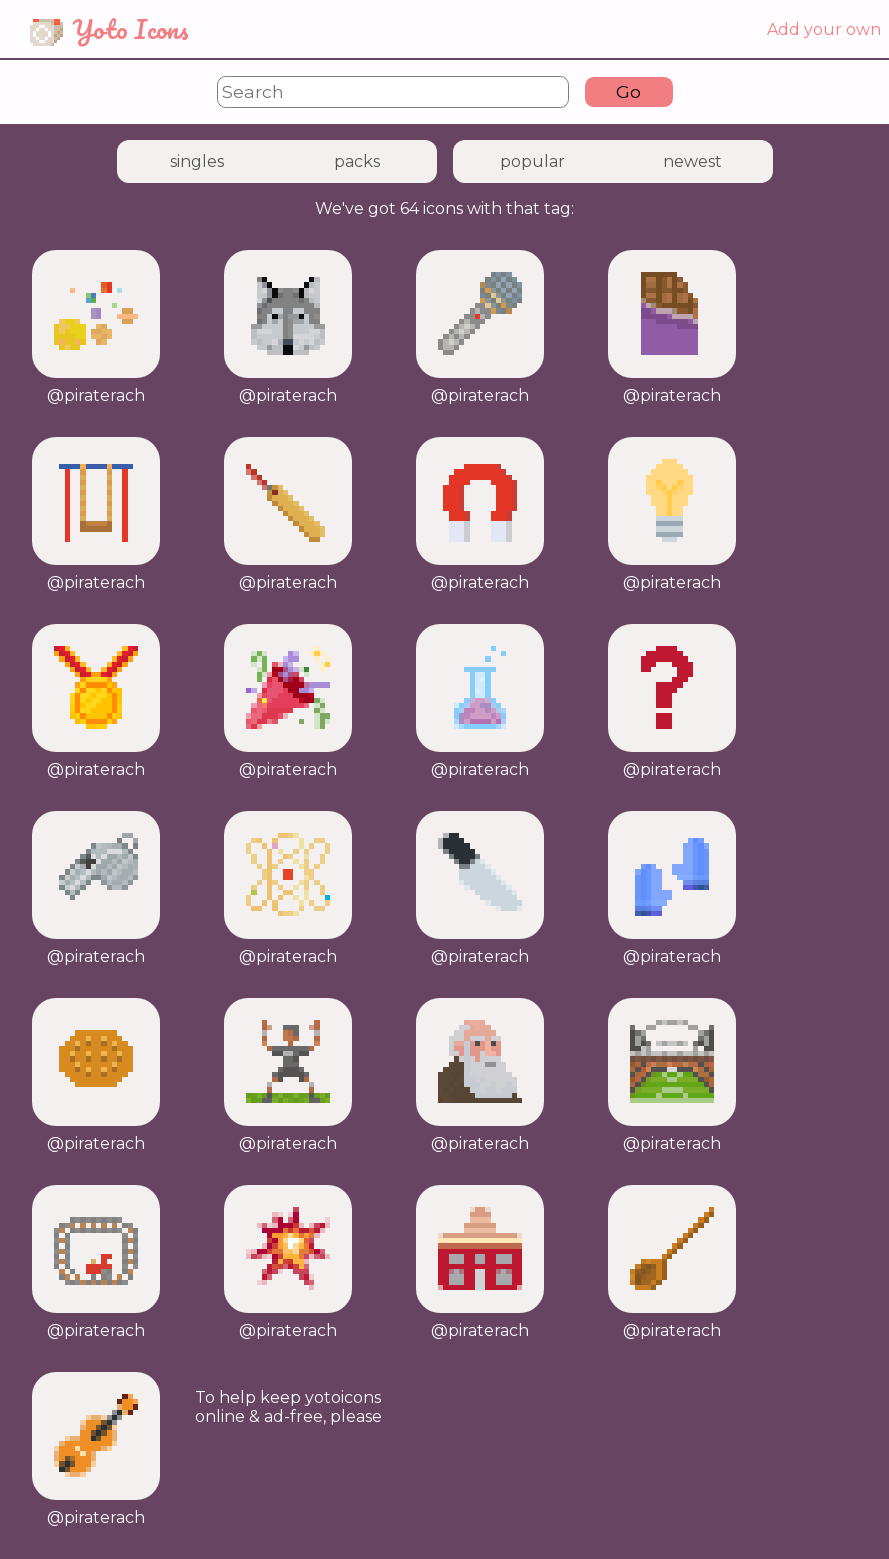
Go (628, 91)
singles (197, 161)
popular (532, 161)
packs (357, 161)
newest (692, 161)
